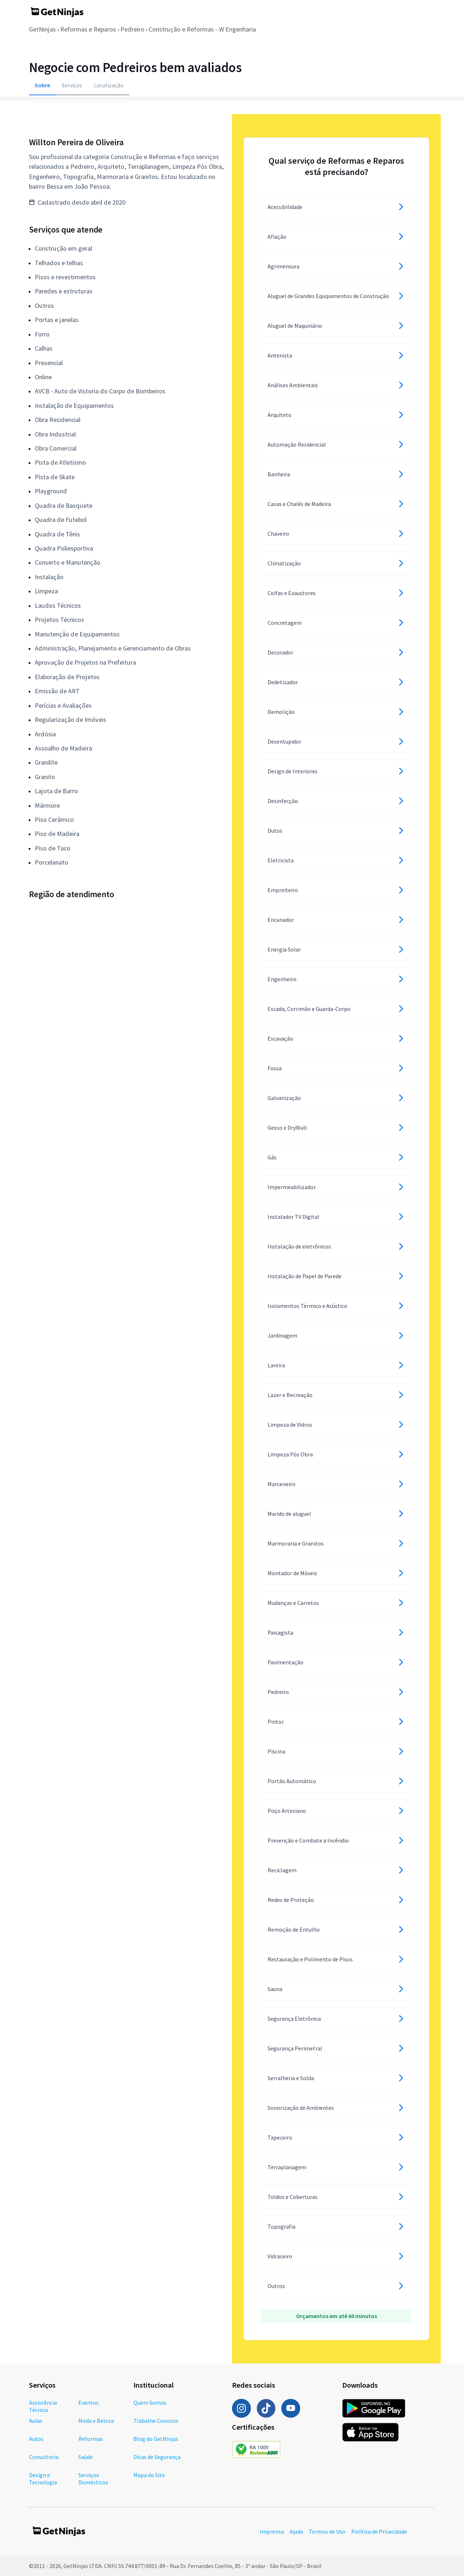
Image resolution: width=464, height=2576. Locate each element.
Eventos (88, 2402)
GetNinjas (42, 29)
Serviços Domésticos (93, 2478)
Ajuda (296, 2531)
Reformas (90, 2438)
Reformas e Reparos (88, 29)
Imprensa (272, 2531)
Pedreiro (132, 29)
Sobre (42, 85)
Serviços (72, 85)
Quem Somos (149, 2402)
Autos (36, 2438)
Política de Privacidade (379, 2531)
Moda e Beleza (96, 2420)
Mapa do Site (149, 2475)
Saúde (85, 2456)
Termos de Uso (327, 2531)
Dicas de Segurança (157, 2456)
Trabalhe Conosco (155, 2420)
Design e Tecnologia (43, 2478)
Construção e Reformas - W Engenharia (202, 29)
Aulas (35, 2420)
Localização (109, 85)
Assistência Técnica (43, 2406)
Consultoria (43, 2456)
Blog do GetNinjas (155, 2438)
